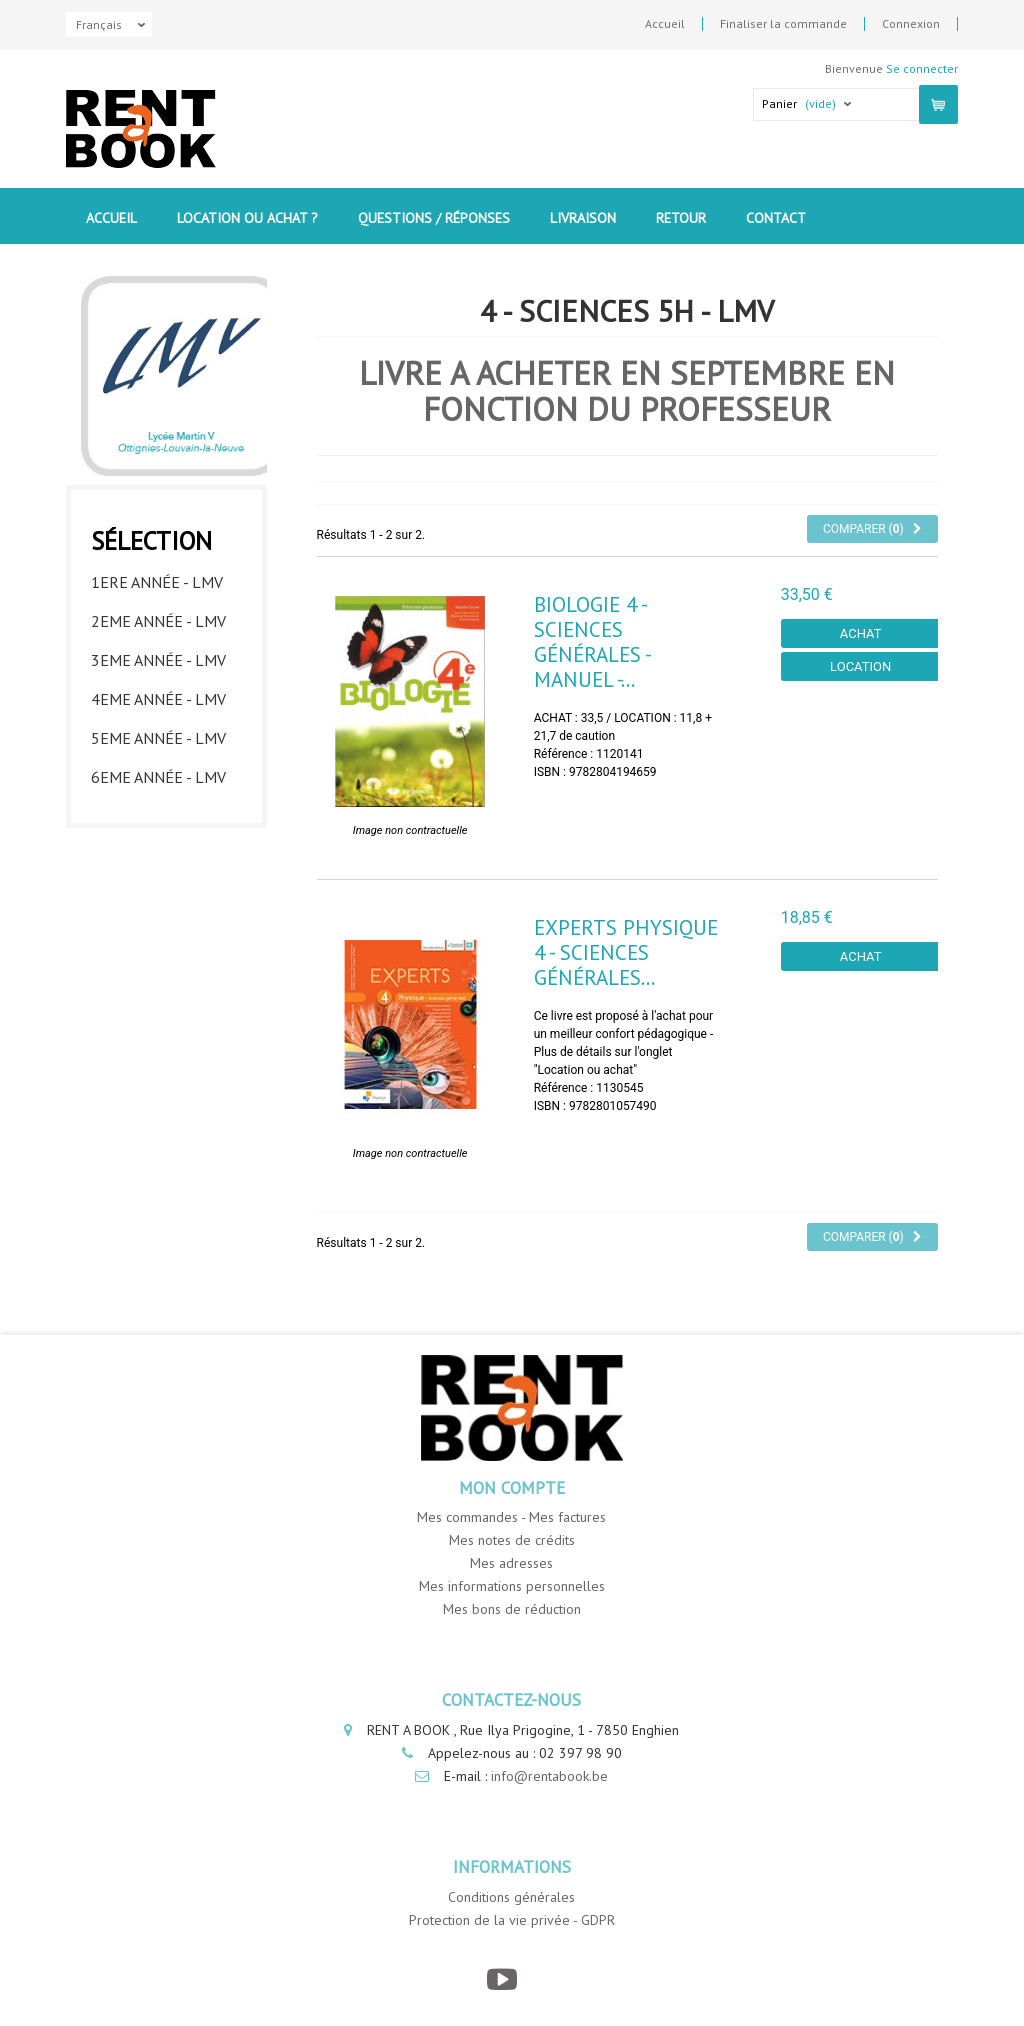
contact (776, 218)
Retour (681, 218)
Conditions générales (511, 1897)
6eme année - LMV (158, 777)
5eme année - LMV (158, 738)
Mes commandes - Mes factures (511, 1517)
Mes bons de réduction (512, 1609)
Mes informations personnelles (512, 1586)
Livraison (583, 218)
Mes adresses (511, 1563)
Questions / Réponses (434, 218)
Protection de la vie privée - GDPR (512, 1920)
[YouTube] (501, 1979)
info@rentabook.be (549, 1776)
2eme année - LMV (158, 621)
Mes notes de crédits (512, 1540)
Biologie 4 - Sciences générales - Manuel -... (592, 642)
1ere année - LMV (157, 582)
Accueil (665, 24)
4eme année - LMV (158, 699)
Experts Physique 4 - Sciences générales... (626, 952)
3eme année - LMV (158, 660)
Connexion (911, 24)
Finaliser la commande (783, 24)
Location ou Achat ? (247, 218)
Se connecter (922, 68)
